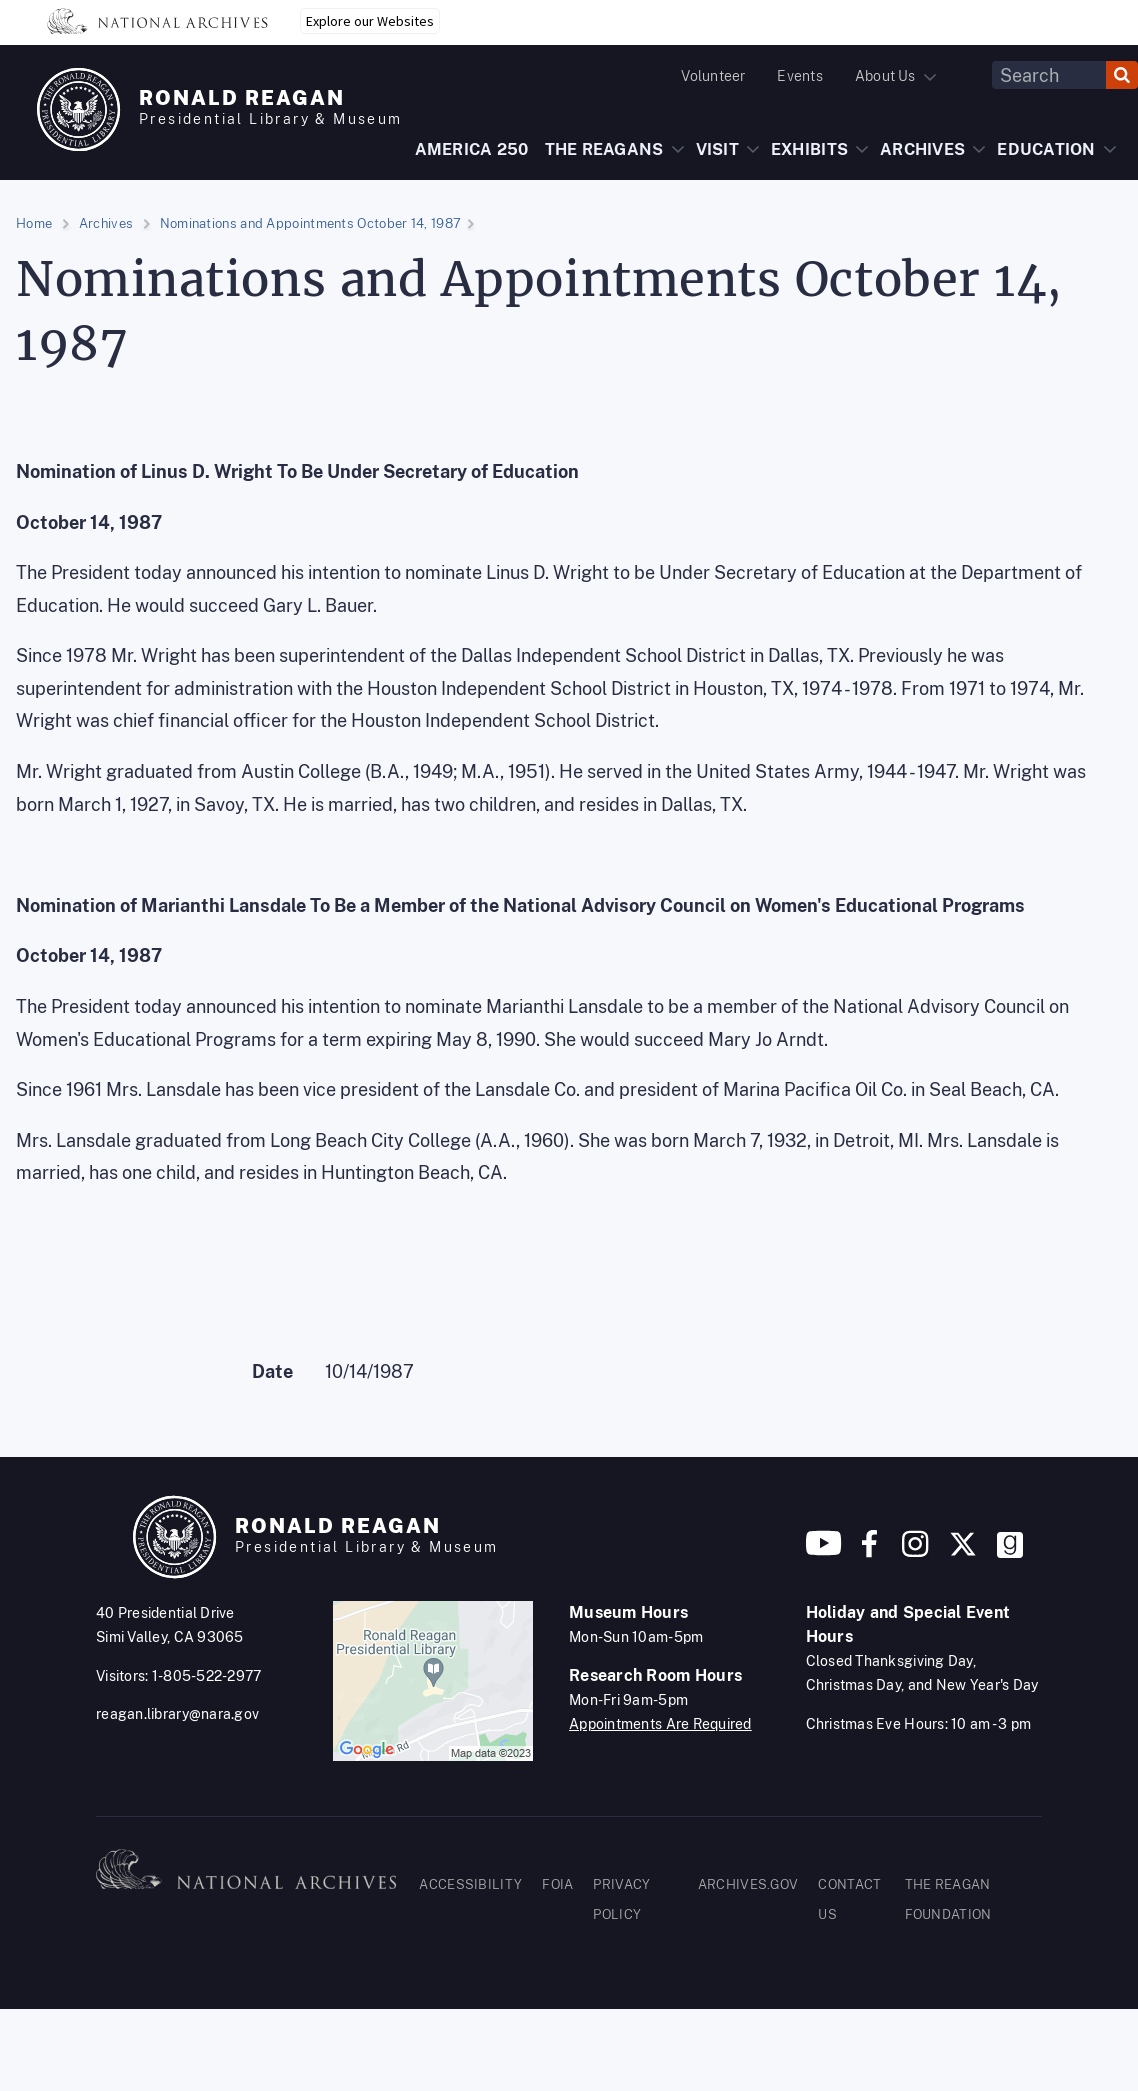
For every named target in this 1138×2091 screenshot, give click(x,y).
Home (34, 223)
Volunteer (713, 76)
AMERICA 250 (472, 149)
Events (799, 76)
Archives (106, 223)
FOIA (557, 1884)
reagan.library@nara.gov (177, 1714)
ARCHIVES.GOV (748, 1884)
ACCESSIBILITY (470, 1884)
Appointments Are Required (660, 1724)
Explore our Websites (370, 21)
